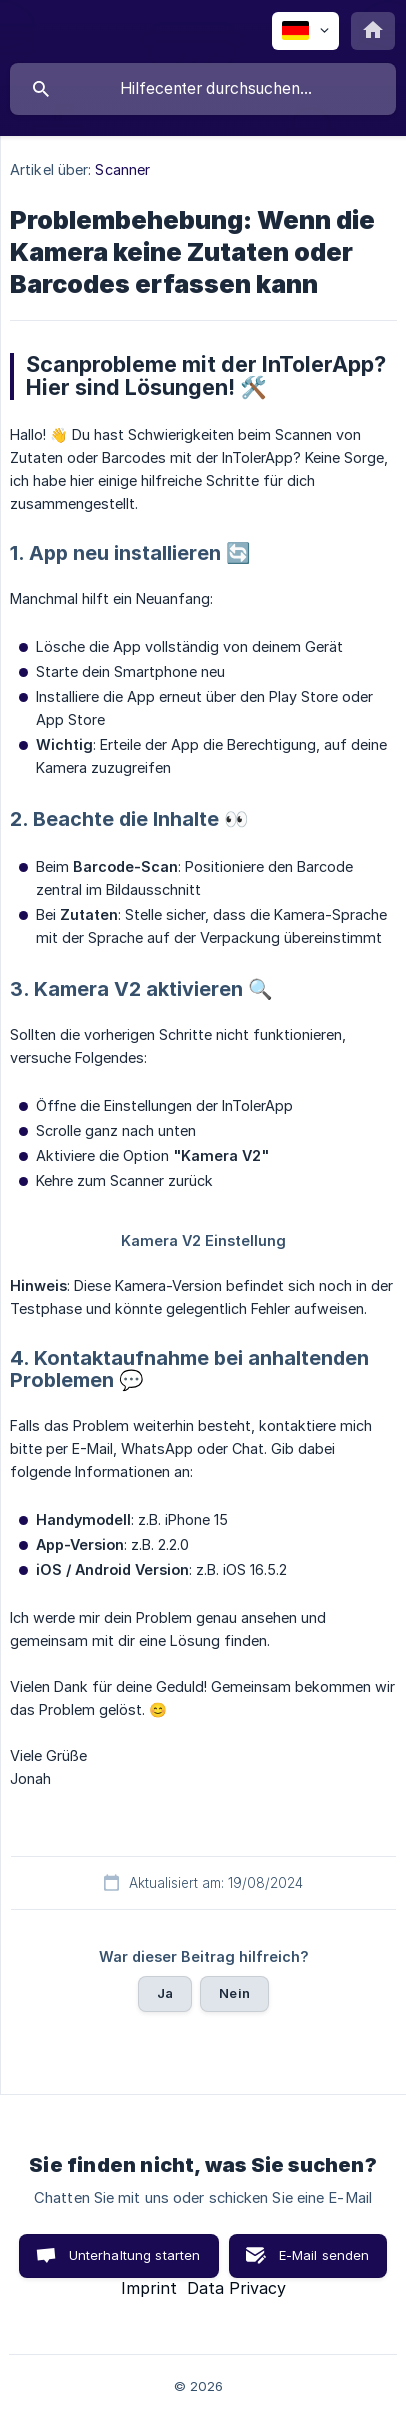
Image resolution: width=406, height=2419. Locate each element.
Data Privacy (236, 2288)
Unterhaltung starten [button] (135, 2255)
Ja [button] (165, 1993)
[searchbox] (203, 89)
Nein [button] (234, 1993)
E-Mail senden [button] (324, 2255)
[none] (305, 31)
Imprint (149, 2288)
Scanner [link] (122, 169)
